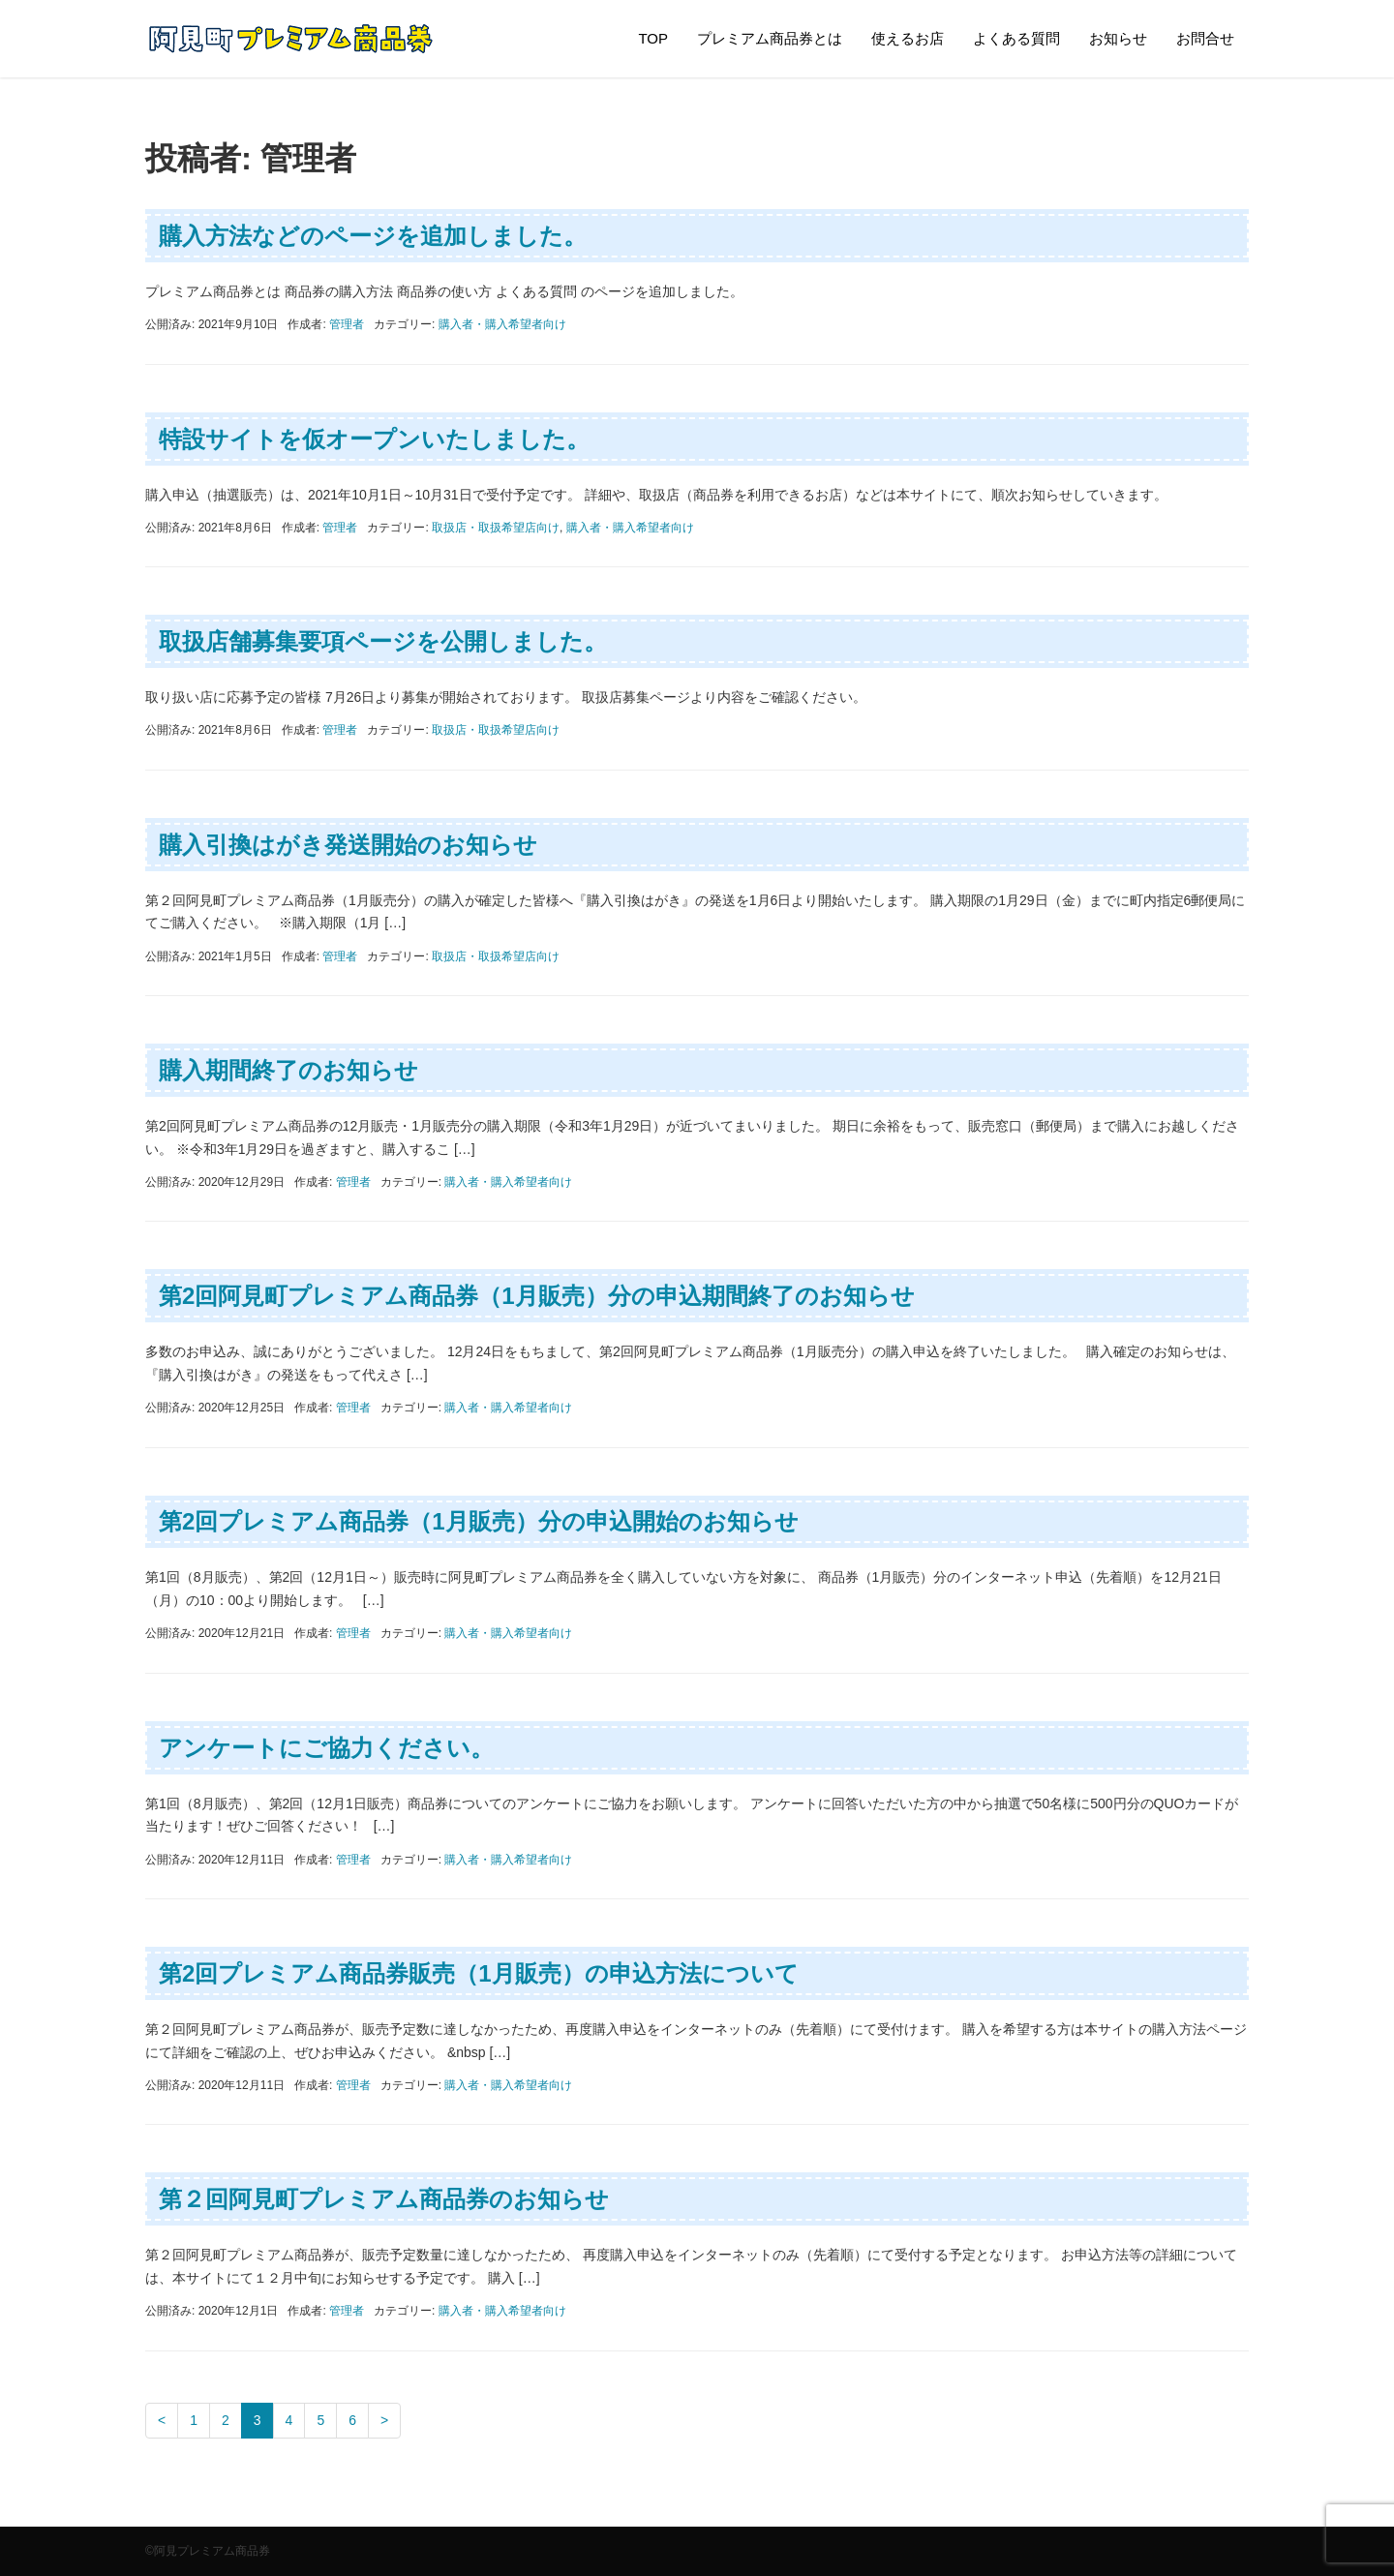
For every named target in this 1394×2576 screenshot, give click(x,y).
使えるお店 (907, 38)
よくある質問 (1016, 38)
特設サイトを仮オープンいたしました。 (374, 439)
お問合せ (1205, 38)
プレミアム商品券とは (769, 38)
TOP (653, 38)
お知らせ (1118, 38)
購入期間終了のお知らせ (288, 1070)
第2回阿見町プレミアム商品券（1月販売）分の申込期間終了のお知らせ (537, 1296)
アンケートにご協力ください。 (326, 1748)
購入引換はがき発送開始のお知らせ (348, 845)
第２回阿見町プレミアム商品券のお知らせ (384, 2199)
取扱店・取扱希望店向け (496, 527)
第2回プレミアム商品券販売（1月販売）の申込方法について (479, 1973)
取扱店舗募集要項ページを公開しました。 (383, 641)
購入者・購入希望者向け (502, 324)
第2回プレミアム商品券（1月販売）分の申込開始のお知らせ (479, 1521)
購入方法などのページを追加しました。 (373, 236)
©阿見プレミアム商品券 (207, 2551)
